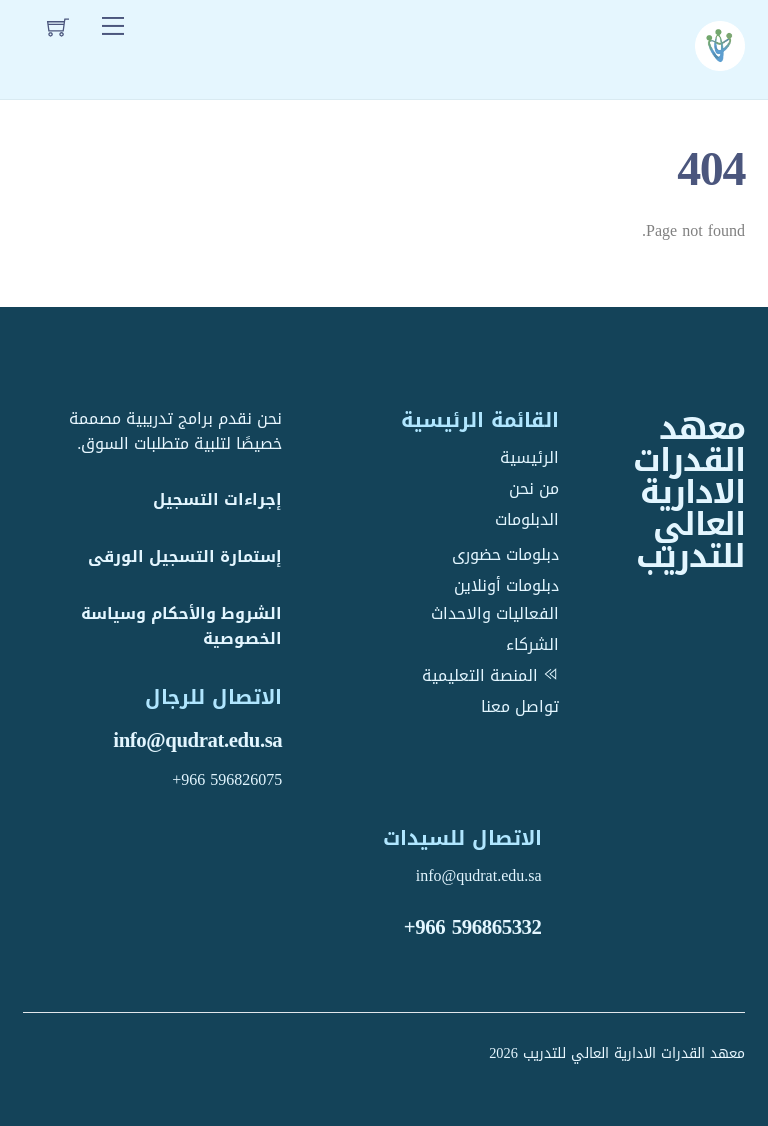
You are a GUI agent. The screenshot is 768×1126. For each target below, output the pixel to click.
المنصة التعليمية (490, 675)
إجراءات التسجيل (217, 499)
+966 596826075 (227, 779)
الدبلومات (527, 519)
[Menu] (113, 27)
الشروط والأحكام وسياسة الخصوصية (181, 626)
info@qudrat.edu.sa (197, 740)
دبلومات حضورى (505, 554)
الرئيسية (529, 457)
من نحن (534, 488)
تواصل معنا (520, 706)
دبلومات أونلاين (506, 585)
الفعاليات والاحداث (495, 613)
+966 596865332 (473, 927)
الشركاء (532, 644)
